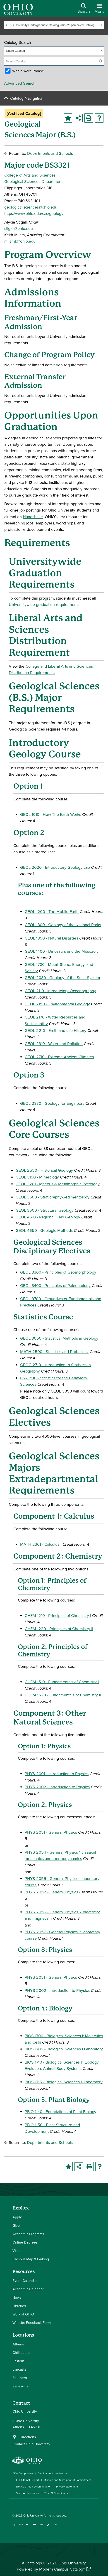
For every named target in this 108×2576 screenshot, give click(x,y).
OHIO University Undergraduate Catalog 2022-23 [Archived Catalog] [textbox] (51, 25)
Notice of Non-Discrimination (33, 2486)
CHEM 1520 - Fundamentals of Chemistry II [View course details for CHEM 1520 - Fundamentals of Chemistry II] (63, 1695)
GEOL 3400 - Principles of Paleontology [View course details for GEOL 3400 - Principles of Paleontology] (55, 1285)
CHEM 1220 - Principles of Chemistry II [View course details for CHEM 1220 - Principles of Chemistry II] (59, 1628)
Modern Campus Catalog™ (62, 2569)
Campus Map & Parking (30, 2258)
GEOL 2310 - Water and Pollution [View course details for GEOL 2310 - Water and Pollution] (54, 1043)
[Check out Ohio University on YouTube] (34, 2527)
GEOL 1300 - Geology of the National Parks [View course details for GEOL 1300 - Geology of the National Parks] (63, 925)
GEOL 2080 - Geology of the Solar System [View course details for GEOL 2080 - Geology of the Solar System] (62, 977)
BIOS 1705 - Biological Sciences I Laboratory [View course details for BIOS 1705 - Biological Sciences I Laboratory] (64, 2049)
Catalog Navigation (26, 98)
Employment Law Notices (53, 2473)
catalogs (34, 2563)
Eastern (18, 2360)
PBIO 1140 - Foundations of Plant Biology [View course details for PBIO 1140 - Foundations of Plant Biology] (60, 2111)
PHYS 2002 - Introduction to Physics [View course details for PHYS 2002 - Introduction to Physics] (57, 1787)
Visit (15, 2250)
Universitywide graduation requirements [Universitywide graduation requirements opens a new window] (44, 604)
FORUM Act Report (27, 2480)
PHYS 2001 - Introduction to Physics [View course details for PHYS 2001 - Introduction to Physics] (57, 1773)
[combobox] (54, 25)
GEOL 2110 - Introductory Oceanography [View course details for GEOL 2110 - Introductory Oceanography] (60, 991)
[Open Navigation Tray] (99, 10)
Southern (19, 2377)
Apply (17, 2216)
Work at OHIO (23, 2314)
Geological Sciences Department (33, 181)
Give (16, 2225)
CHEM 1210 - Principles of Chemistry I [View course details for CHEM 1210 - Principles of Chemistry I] (58, 1615)
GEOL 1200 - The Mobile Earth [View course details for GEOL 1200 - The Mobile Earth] (52, 911)
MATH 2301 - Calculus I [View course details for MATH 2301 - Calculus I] (40, 1544)
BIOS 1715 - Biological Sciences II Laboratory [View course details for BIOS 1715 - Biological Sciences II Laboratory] (64, 2082)
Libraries (19, 2305)
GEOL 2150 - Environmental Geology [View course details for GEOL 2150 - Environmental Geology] (57, 1004)
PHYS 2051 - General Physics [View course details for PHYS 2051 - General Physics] (51, 1832)
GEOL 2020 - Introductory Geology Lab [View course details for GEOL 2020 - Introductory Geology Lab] (55, 867)
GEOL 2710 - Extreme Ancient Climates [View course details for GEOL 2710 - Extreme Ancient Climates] (59, 1057)
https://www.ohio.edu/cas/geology (33, 213)
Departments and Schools (50, 153)
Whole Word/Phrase (28, 70)
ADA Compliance (22, 2473)
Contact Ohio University (31, 2443)
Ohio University (32, 2515)
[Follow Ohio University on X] (41, 2527)
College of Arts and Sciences (29, 175)
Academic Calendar (27, 2288)
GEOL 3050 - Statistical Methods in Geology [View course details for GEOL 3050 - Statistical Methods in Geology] (59, 1338)
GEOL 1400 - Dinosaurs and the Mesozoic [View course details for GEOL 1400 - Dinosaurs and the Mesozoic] (61, 951)
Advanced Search (20, 83)
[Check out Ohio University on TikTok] (48, 2527)
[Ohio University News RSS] (55, 2527)
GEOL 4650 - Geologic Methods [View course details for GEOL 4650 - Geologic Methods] (44, 1230)
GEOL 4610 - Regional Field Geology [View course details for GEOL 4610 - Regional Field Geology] (48, 1217)
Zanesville (20, 2386)
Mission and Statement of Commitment (67, 2480)
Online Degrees (24, 2242)
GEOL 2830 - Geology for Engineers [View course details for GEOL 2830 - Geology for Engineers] (52, 1103)
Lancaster (20, 2369)
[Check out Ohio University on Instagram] (21, 2527)
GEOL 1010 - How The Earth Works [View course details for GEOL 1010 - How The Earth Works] (50, 814)
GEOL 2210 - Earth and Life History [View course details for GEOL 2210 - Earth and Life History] (55, 1030)
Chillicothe (21, 2352)
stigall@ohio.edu (18, 228)
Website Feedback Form (31, 2322)
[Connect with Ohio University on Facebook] (14, 2527)
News (16, 2297)
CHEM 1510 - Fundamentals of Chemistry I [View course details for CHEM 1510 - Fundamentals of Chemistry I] (62, 1682)
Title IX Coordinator (56, 2493)
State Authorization (28, 2493)
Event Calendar (24, 2280)
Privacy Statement (67, 2486)
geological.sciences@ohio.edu (30, 207)
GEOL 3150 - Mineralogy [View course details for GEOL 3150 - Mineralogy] (37, 1177)
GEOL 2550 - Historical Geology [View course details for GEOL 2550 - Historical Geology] (44, 1170)
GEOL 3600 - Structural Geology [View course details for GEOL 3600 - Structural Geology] (44, 1210)
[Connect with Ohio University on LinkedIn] (28, 2527)
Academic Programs (28, 2233)
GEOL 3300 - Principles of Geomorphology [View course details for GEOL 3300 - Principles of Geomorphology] (58, 1272)
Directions (28, 2436)
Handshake (33, 516)
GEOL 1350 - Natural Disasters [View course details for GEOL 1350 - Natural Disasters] (51, 938)
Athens (18, 2344)
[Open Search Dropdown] (83, 10)
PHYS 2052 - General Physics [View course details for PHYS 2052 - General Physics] (51, 1892)
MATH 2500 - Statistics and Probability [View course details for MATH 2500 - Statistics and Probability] (54, 1351)
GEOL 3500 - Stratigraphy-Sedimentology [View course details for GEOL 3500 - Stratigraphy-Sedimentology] (52, 1197)
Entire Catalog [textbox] (15, 50)
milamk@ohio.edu (20, 241)
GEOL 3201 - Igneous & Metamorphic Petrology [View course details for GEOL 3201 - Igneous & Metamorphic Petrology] (58, 1184)
